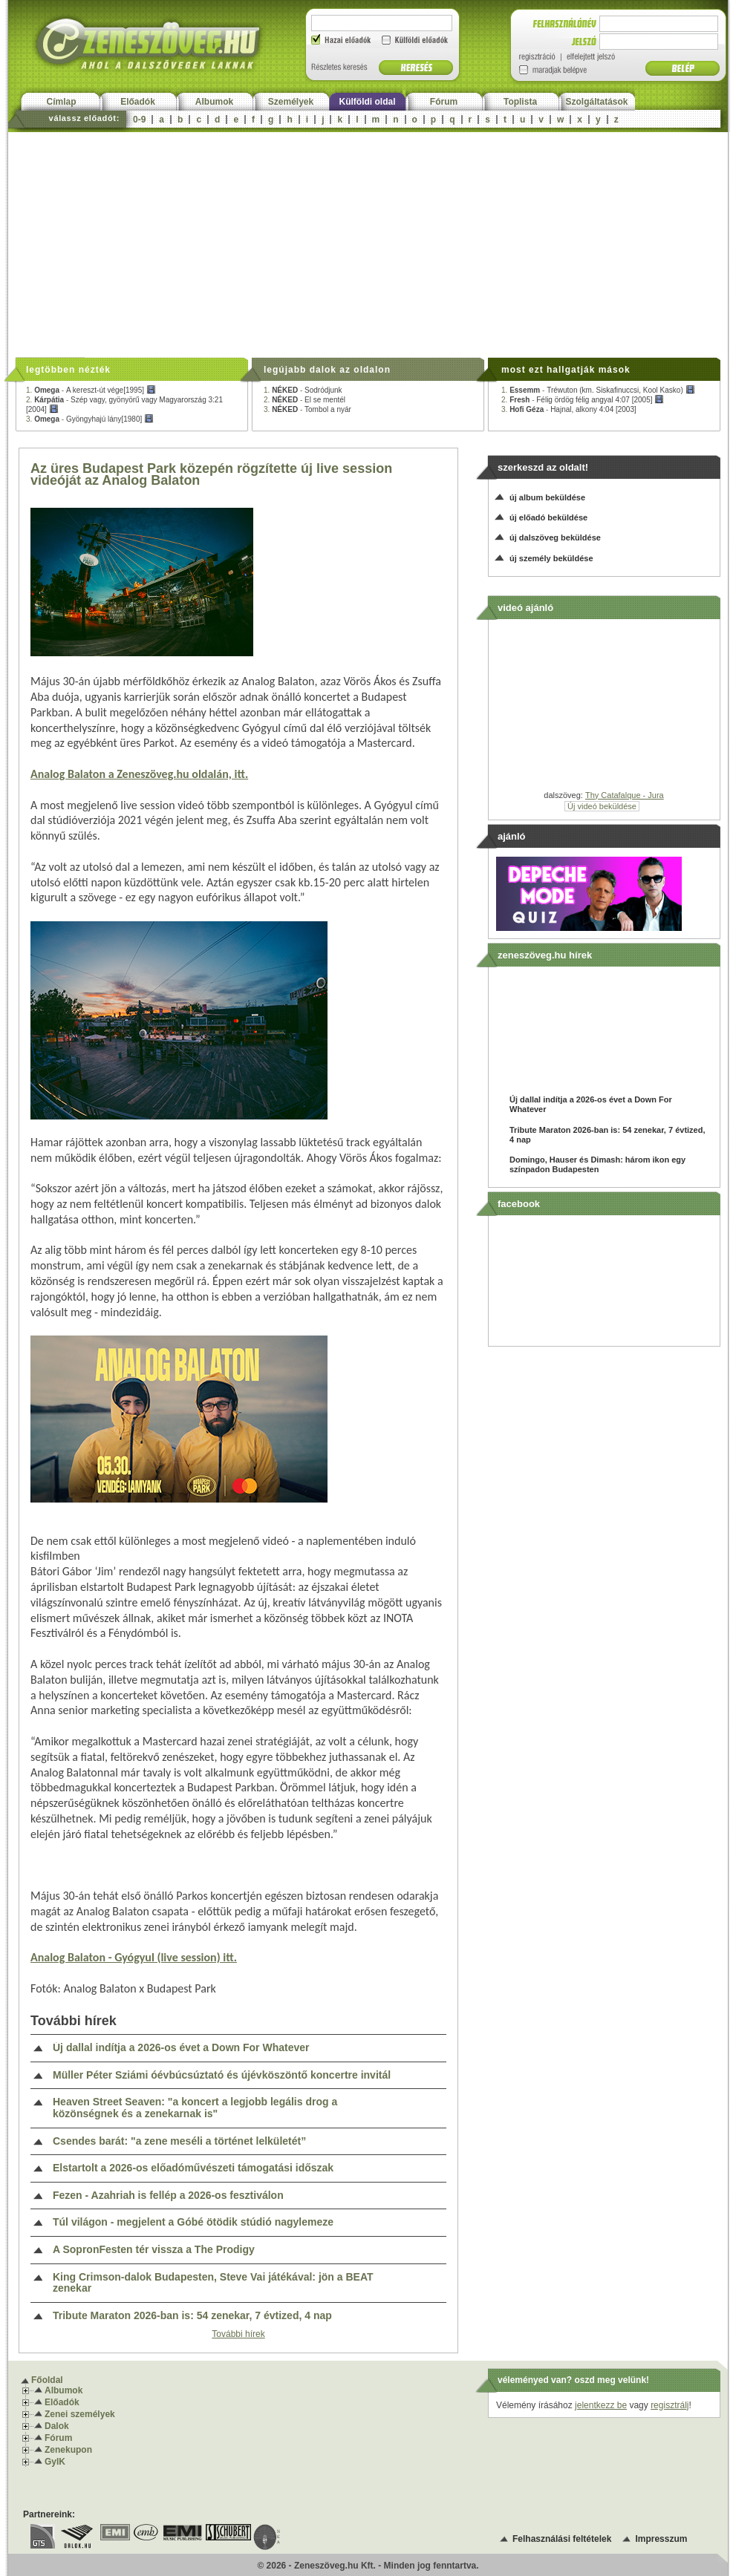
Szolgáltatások (596, 102)
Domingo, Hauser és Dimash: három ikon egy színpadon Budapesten (597, 1164)
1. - (91, 390)
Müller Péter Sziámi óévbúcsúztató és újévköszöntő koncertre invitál (222, 2075)
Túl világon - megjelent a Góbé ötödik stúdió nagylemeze (193, 2222)
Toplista (520, 102)
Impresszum (661, 2539)
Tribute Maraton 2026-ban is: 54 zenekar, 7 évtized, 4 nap (192, 2315)
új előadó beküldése (548, 517)
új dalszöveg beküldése (555, 537)
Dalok (57, 2426)
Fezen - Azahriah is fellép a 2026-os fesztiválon (168, 2195)
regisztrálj (669, 2405)
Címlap (61, 102)
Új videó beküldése (601, 806)
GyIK (55, 2461)
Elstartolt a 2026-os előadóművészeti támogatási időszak (193, 2168)
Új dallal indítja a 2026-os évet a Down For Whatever (181, 2047)
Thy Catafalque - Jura (624, 795)
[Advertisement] (368, 243)
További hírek (238, 2334)
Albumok (214, 102)
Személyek (290, 102)
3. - (90, 419)
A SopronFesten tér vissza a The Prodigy (154, 2249)
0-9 (139, 119)
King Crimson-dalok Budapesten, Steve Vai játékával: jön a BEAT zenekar (213, 2283)
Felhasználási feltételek (561, 2539)
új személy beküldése (551, 558)
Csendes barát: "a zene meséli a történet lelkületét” (179, 2141)
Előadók (137, 102)
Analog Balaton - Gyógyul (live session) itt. (133, 1957)
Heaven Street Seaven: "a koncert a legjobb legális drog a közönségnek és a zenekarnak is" (195, 2107)
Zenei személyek (80, 2414)
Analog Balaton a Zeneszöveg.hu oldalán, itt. (139, 774)
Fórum (443, 102)
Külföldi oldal (367, 102)
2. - (304, 400)
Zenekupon (68, 2450)
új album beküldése (547, 497)
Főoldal (47, 2380)
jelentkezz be (601, 2405)
